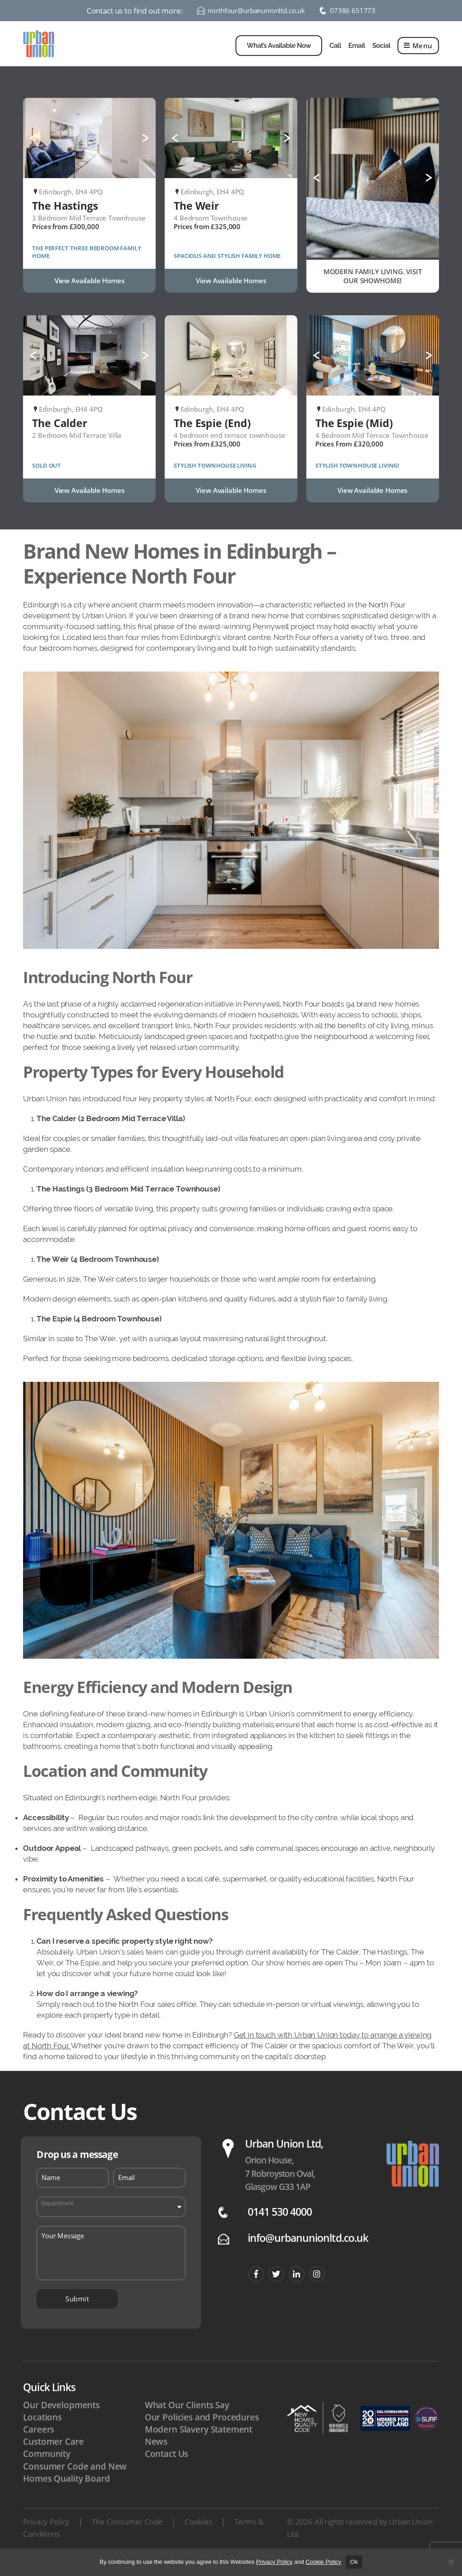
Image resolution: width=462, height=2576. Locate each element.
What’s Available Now (279, 52)
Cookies (198, 2535)
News (156, 2455)
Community (46, 2467)
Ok (354, 2561)
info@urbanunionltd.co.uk (308, 2252)
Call (335, 52)
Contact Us (167, 2467)
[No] (450, 2562)
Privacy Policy (46, 2535)
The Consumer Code (127, 2535)
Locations (42, 2431)
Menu (418, 52)
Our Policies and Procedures (202, 2431)
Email (356, 52)
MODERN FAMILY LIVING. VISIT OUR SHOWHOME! (372, 290)
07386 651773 (358, 11)
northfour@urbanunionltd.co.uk (254, 11)
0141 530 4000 (280, 2225)
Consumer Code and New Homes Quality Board (75, 2486)
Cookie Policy (323, 2561)
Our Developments (61, 2418)
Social (381, 52)
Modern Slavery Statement (198, 2443)
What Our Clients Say (187, 2418)
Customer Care (53, 2455)
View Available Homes (90, 294)
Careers (38, 2443)
